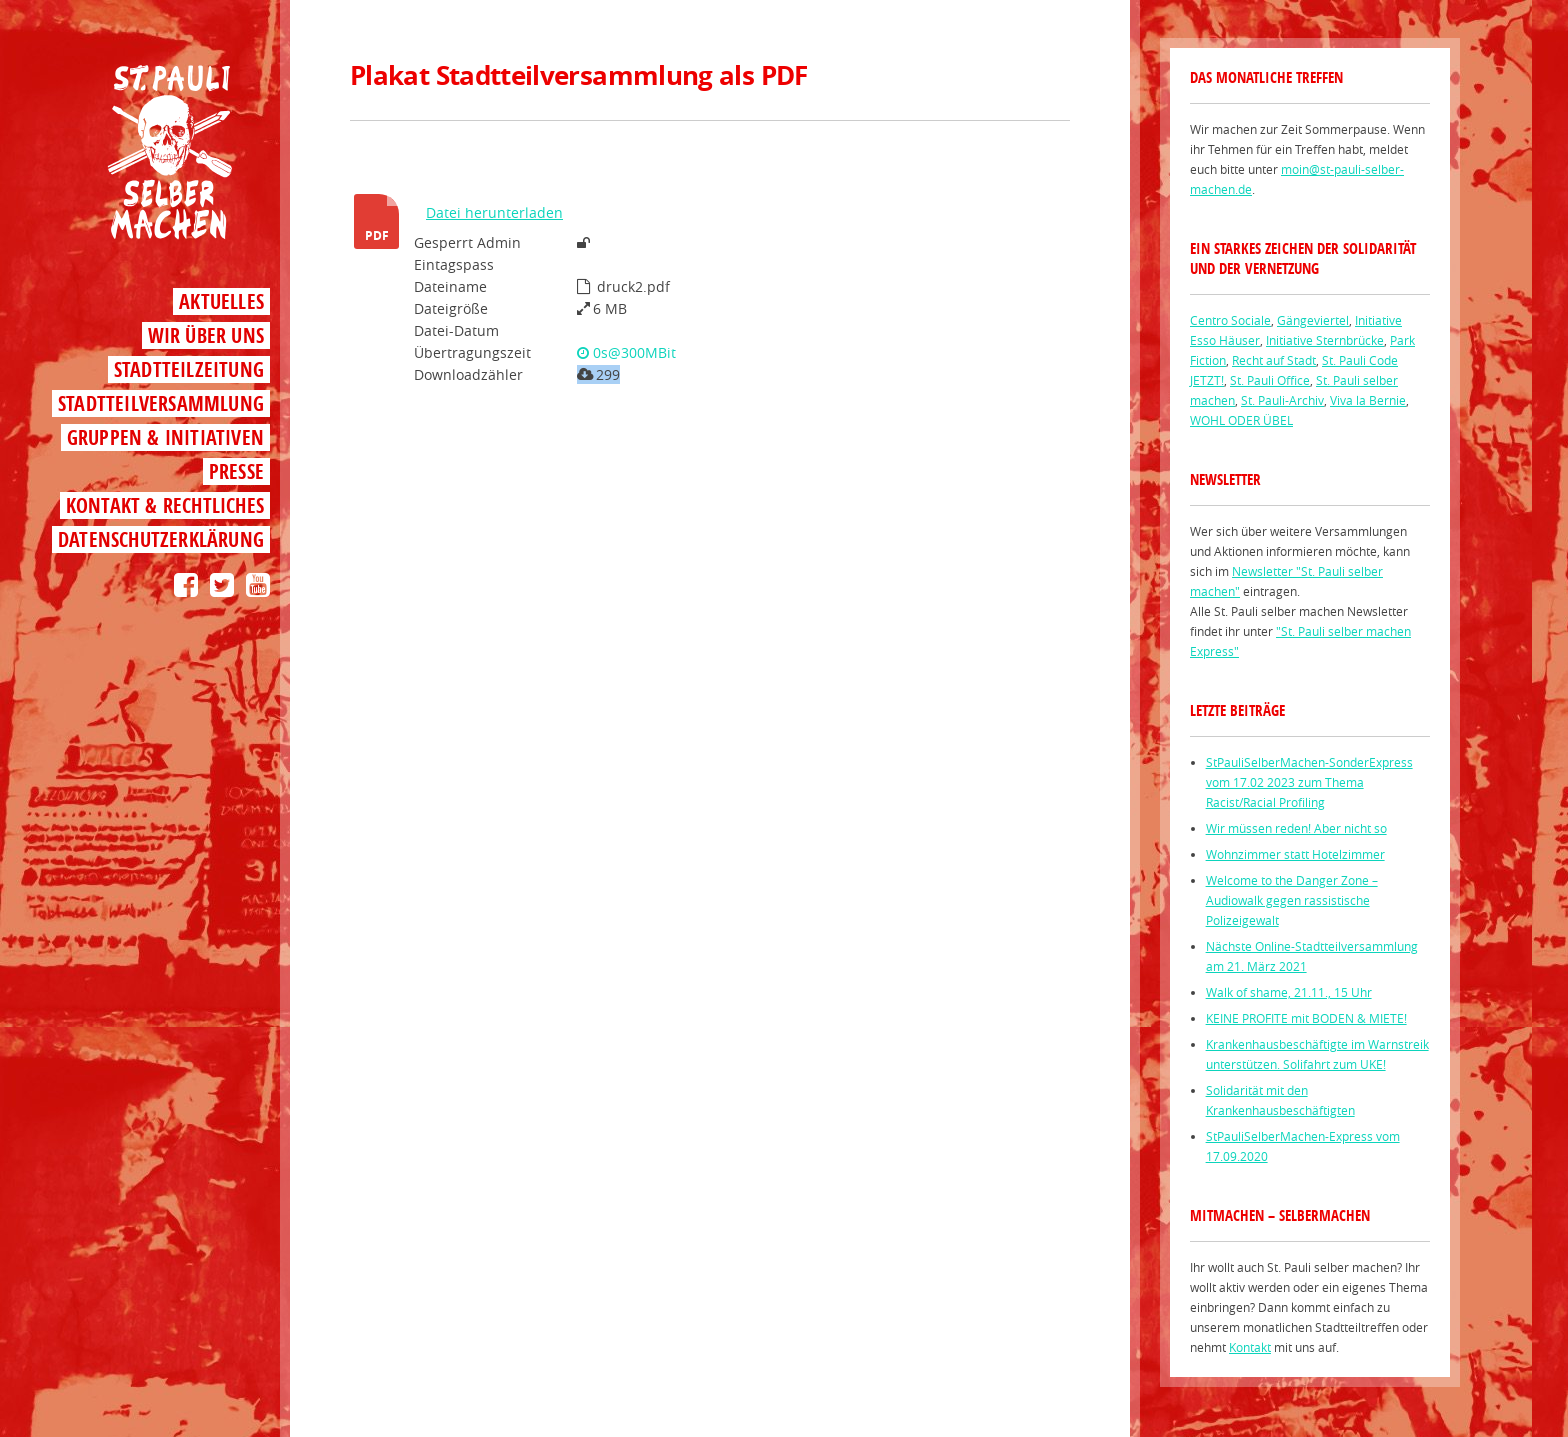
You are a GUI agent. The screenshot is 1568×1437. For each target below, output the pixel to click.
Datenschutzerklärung (161, 539)
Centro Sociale (1230, 320)
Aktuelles (221, 301)
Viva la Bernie (1368, 400)
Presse (236, 471)
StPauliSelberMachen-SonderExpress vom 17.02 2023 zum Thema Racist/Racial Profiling (1309, 782)
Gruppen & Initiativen (165, 437)
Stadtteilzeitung (189, 369)
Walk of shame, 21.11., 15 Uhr (1289, 992)
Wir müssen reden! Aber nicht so (1296, 828)
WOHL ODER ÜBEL (1241, 420)
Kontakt (1250, 1347)
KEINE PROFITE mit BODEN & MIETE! (1306, 1018)
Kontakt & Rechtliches (165, 505)
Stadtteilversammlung (161, 403)
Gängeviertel (1313, 320)
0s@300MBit (626, 352)
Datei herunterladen (494, 212)
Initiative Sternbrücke (1325, 340)
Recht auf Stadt (1274, 360)
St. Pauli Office (1270, 380)
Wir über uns (206, 335)
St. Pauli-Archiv (1282, 400)
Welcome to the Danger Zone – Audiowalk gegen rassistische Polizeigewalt (1292, 900)
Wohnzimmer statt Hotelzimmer (1295, 854)
